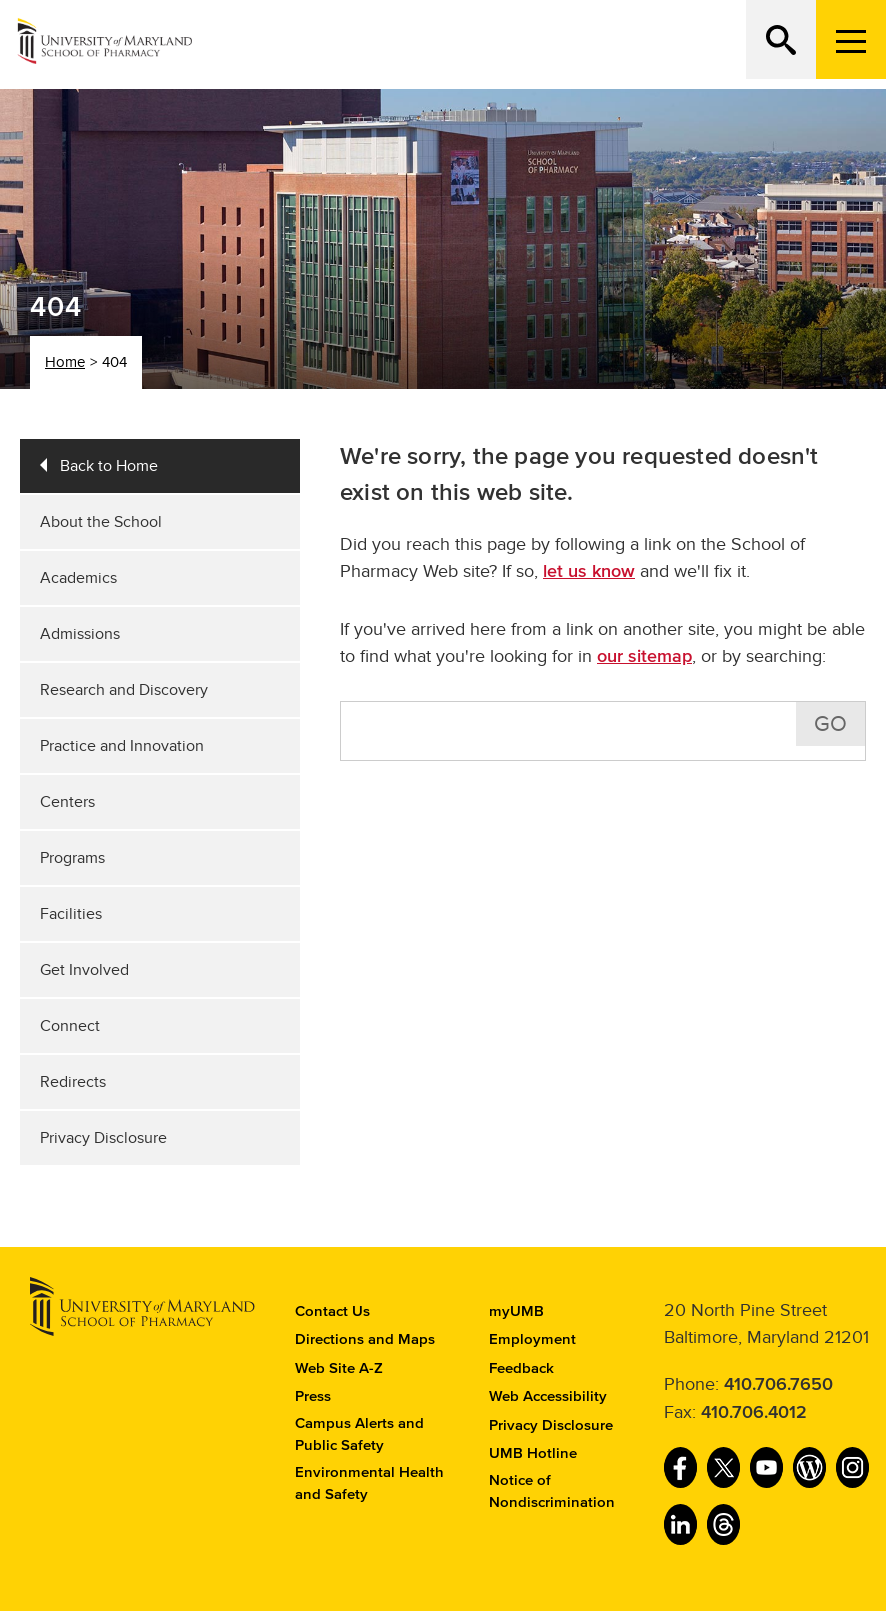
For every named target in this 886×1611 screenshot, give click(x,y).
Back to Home (109, 466)
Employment (532, 1339)
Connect (70, 1026)
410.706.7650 (778, 1385)
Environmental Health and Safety (369, 1484)
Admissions (80, 634)
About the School (101, 522)
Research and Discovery (124, 690)
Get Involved (84, 970)
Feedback (521, 1368)
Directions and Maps (365, 1339)
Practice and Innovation (122, 746)
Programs (72, 858)
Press (313, 1396)
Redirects (73, 1082)
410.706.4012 (754, 1413)
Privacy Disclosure (103, 1138)
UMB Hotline (533, 1453)
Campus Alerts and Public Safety (359, 1435)
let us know (589, 572)
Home (65, 362)
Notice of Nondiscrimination (552, 1492)
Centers (67, 802)
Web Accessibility (548, 1396)
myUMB (516, 1311)
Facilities (71, 914)
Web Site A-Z (339, 1368)
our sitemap (644, 657)
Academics (78, 578)
